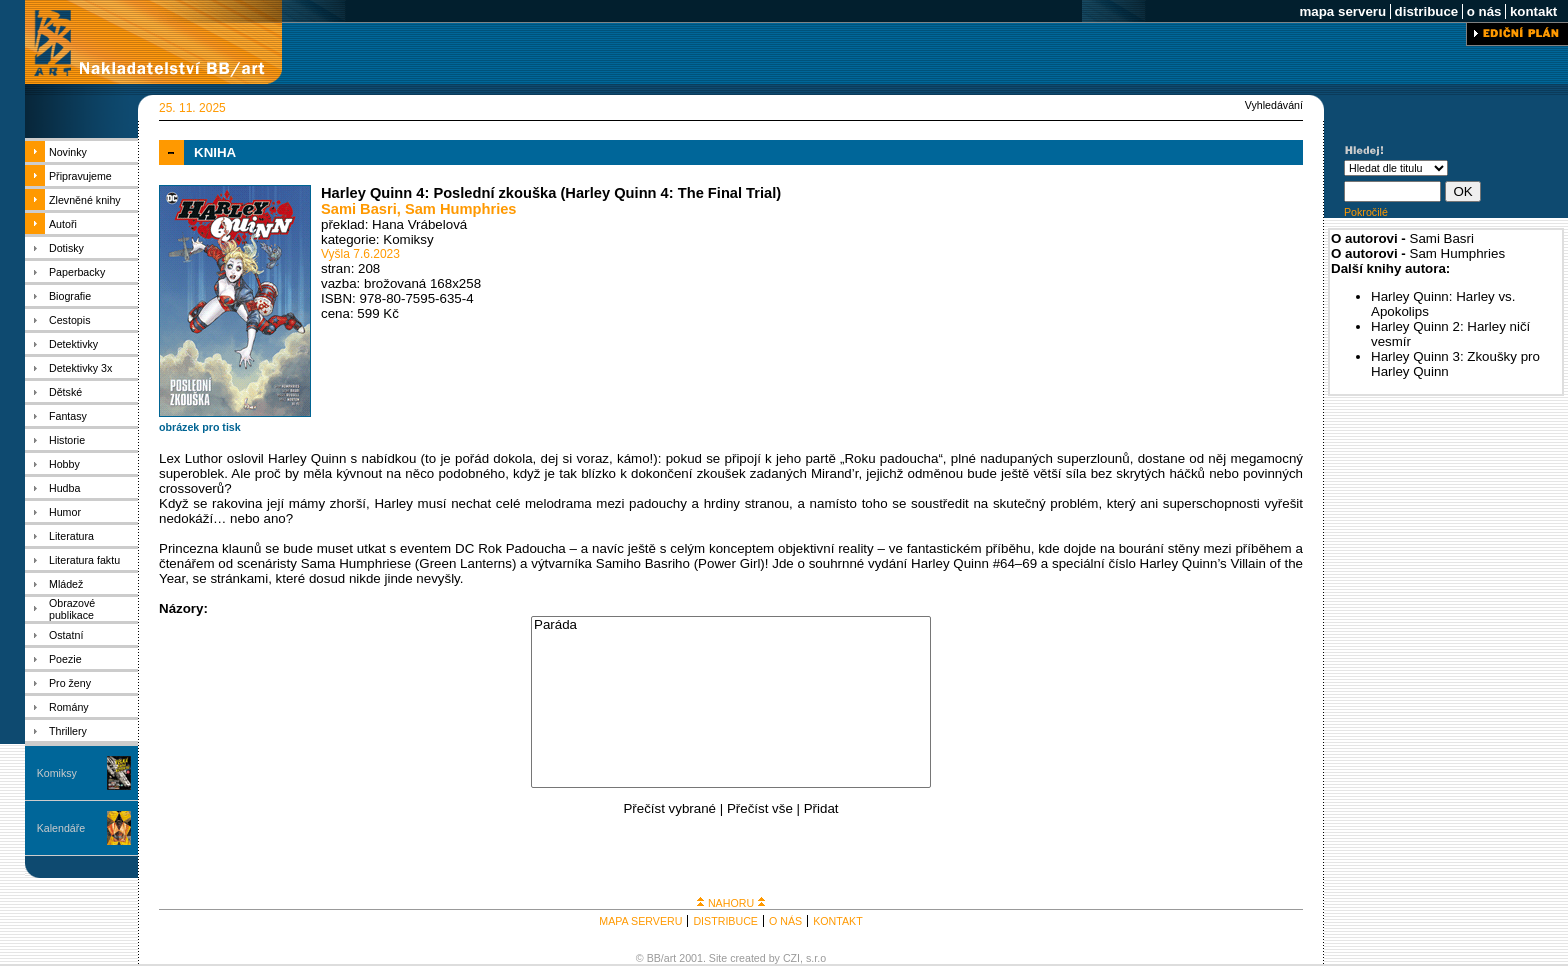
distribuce (1426, 11)
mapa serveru (1343, 11)
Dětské (65, 392)
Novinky (68, 152)
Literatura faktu (84, 560)
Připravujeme (80, 176)
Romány (69, 707)
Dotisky (66, 248)
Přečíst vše (760, 808)
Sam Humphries (461, 209)
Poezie (65, 659)
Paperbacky (77, 272)
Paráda (731, 625)
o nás (1484, 11)
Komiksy (57, 773)
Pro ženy (70, 683)
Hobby (64, 464)
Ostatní (66, 635)
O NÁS (785, 921)
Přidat (821, 808)
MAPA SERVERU (640, 921)
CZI (791, 958)
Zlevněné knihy (85, 200)
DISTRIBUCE (725, 921)
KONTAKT (838, 921)
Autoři (63, 224)
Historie (67, 440)
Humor (65, 512)
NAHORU (731, 903)
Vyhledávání (1274, 105)
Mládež (66, 584)
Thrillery (68, 731)
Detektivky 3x (80, 368)
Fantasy (68, 416)
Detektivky (73, 344)
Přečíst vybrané (669, 808)
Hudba (64, 488)
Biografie (70, 296)
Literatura (71, 536)
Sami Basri (359, 209)
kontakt (1533, 11)
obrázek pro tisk (200, 427)
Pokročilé (1366, 212)
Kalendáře (61, 828)
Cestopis (69, 320)
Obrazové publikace (72, 609)
